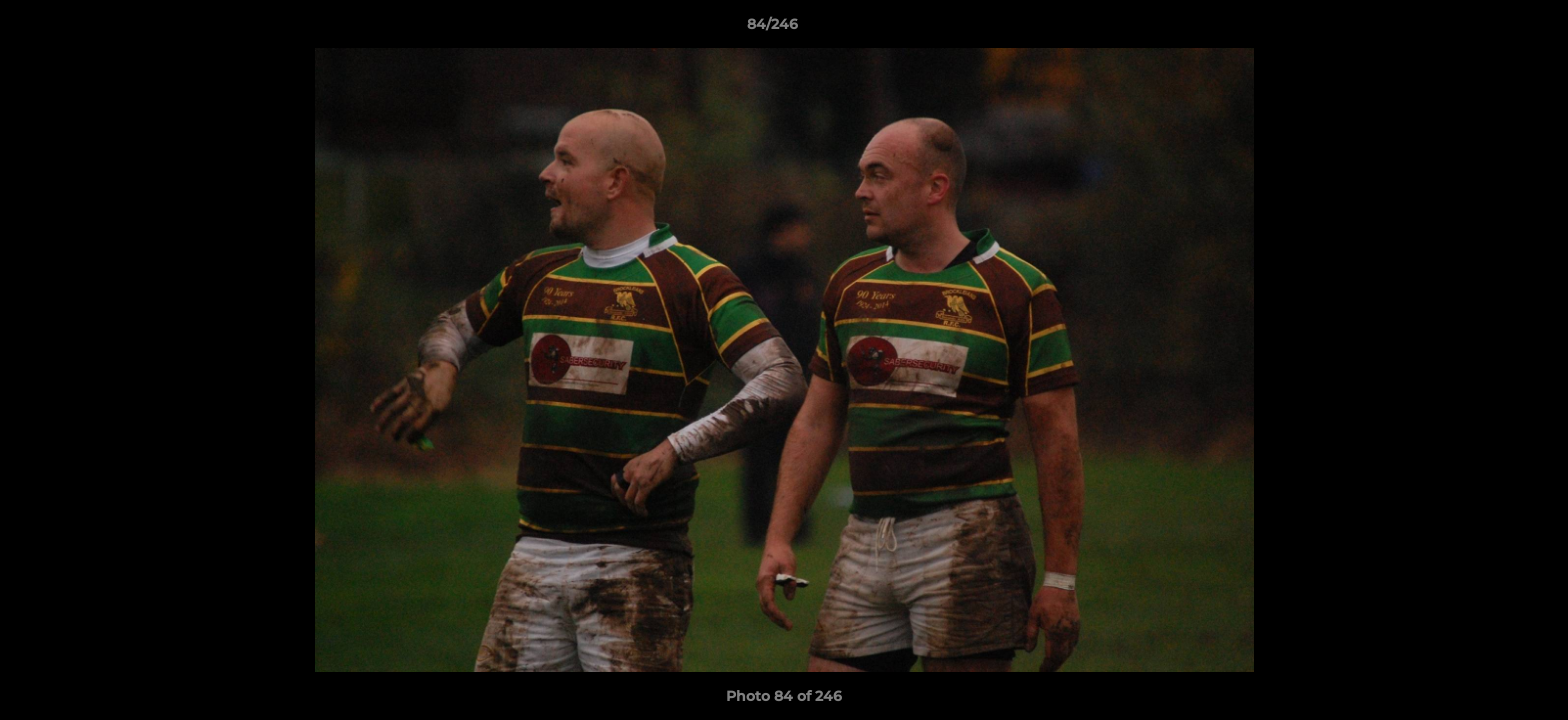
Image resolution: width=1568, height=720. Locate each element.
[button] (1484, 29)
